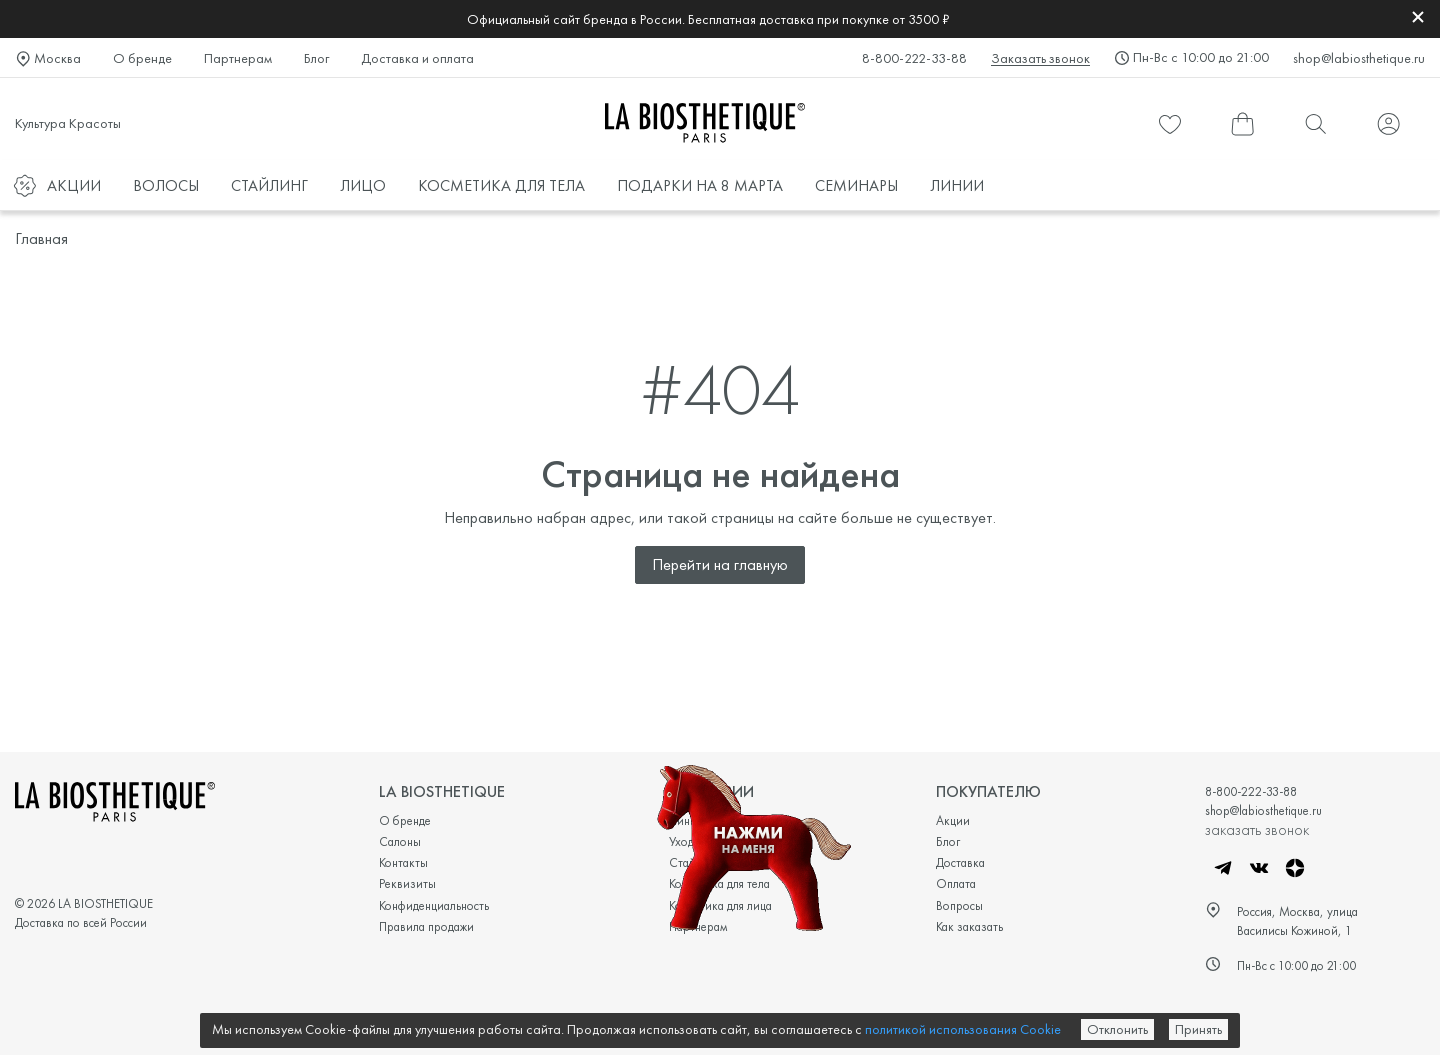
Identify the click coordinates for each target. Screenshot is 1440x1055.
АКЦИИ (74, 185)
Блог (316, 58)
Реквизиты (407, 883)
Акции (953, 820)
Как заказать (969, 926)
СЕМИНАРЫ (856, 185)
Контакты (403, 862)
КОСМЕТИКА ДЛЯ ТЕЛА (501, 185)
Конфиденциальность (434, 905)
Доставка (960, 862)
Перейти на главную (720, 564)
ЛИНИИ (957, 185)
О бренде (142, 58)
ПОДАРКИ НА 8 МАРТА (700, 185)
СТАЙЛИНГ (269, 185)
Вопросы (959, 905)
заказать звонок (1257, 829)
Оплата (956, 883)
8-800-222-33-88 (914, 58)
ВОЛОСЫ (166, 185)
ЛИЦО (363, 185)
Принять (1198, 1029)
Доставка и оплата (417, 58)
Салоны (400, 841)
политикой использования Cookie (963, 1029)
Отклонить (1117, 1029)
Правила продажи (426, 926)
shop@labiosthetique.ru (1359, 58)
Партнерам (238, 58)
